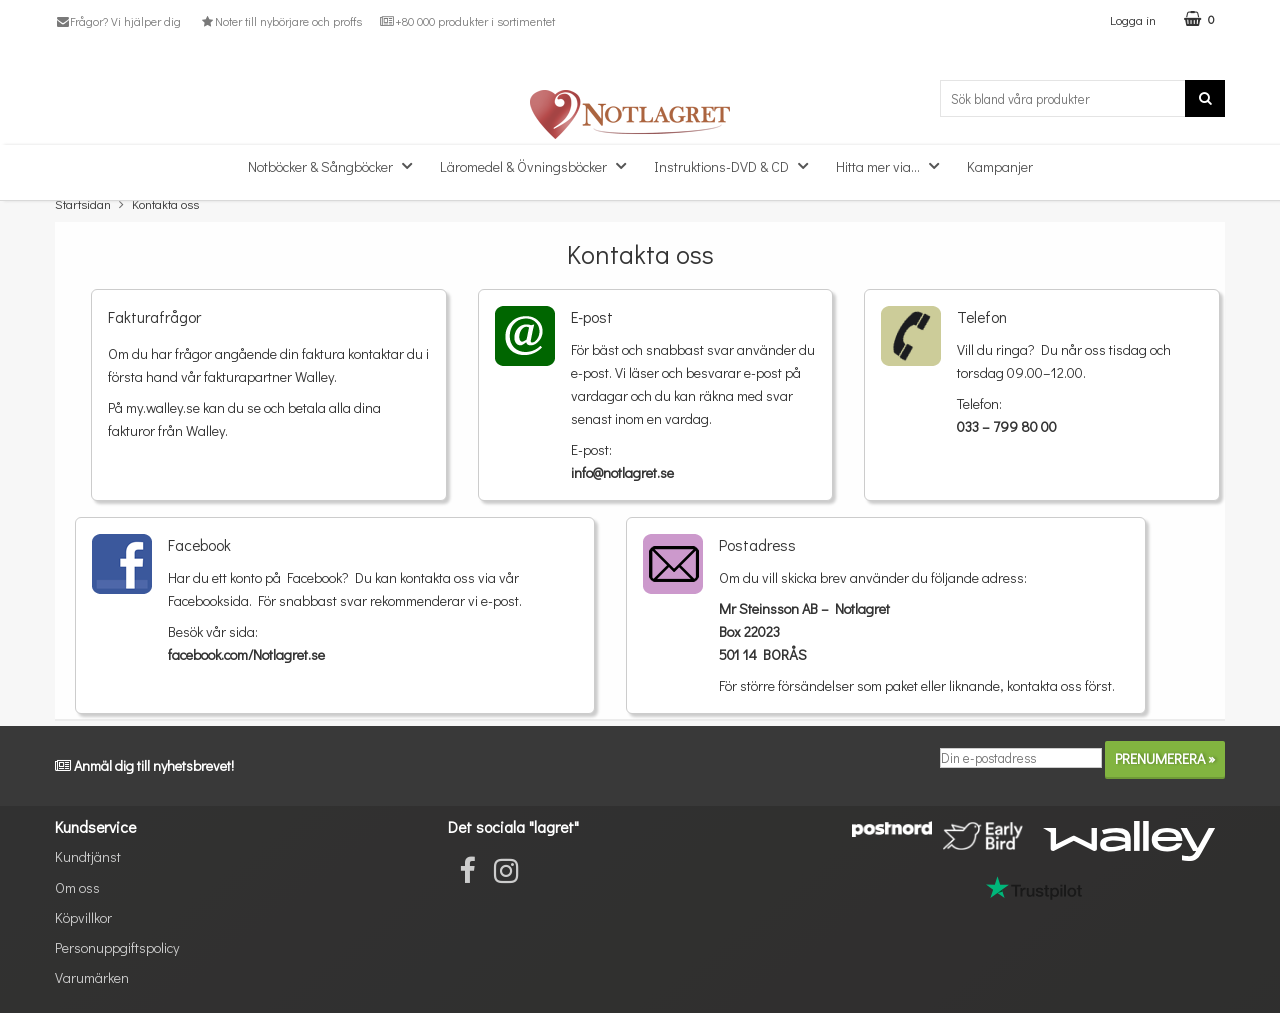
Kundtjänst (88, 856)
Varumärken (92, 977)
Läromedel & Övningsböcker (539, 165)
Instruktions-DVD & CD (737, 165)
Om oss (77, 887)
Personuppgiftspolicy (117, 947)
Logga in (1133, 19)
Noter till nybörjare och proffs (280, 21)
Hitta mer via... (893, 165)
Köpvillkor (83, 917)
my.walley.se (163, 407)
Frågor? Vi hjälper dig (118, 21)
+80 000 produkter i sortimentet (467, 21)
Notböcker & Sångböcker (336, 165)
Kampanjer (1000, 166)
